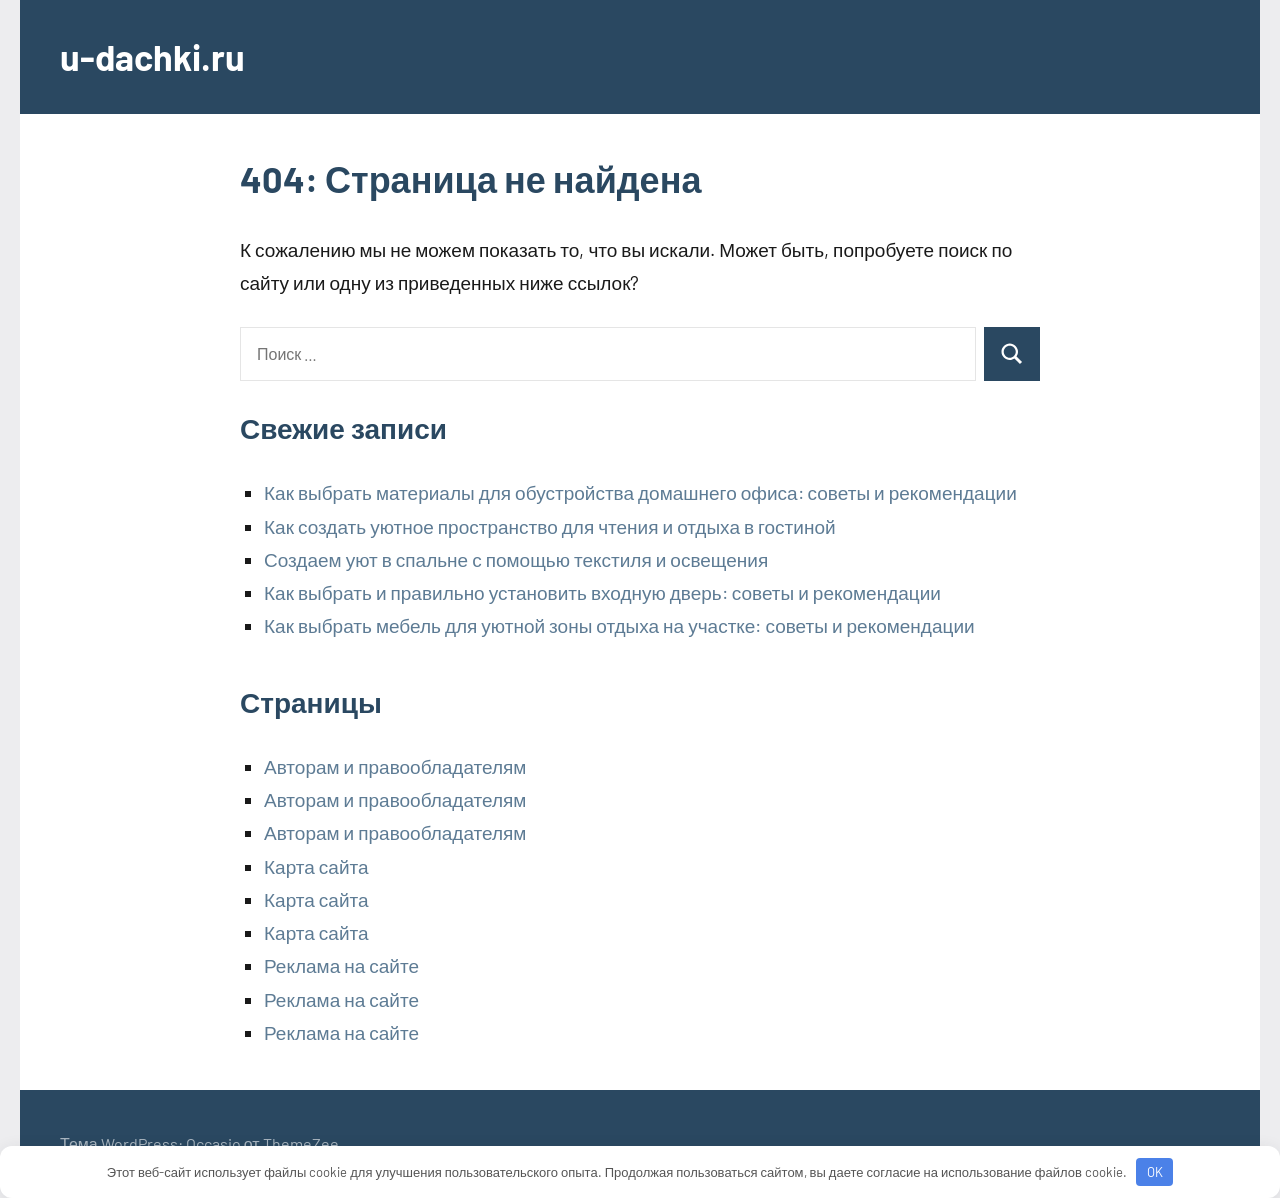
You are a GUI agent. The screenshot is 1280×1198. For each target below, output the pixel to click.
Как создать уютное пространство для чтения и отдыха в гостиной (550, 526)
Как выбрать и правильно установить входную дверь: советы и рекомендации (602, 592)
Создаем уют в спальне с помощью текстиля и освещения (516, 559)
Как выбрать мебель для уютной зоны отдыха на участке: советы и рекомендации (619, 625)
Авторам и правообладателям (395, 766)
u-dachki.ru (152, 56)
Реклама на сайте (341, 965)
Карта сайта (316, 866)
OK (1155, 1172)
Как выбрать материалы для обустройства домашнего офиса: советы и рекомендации (640, 492)
